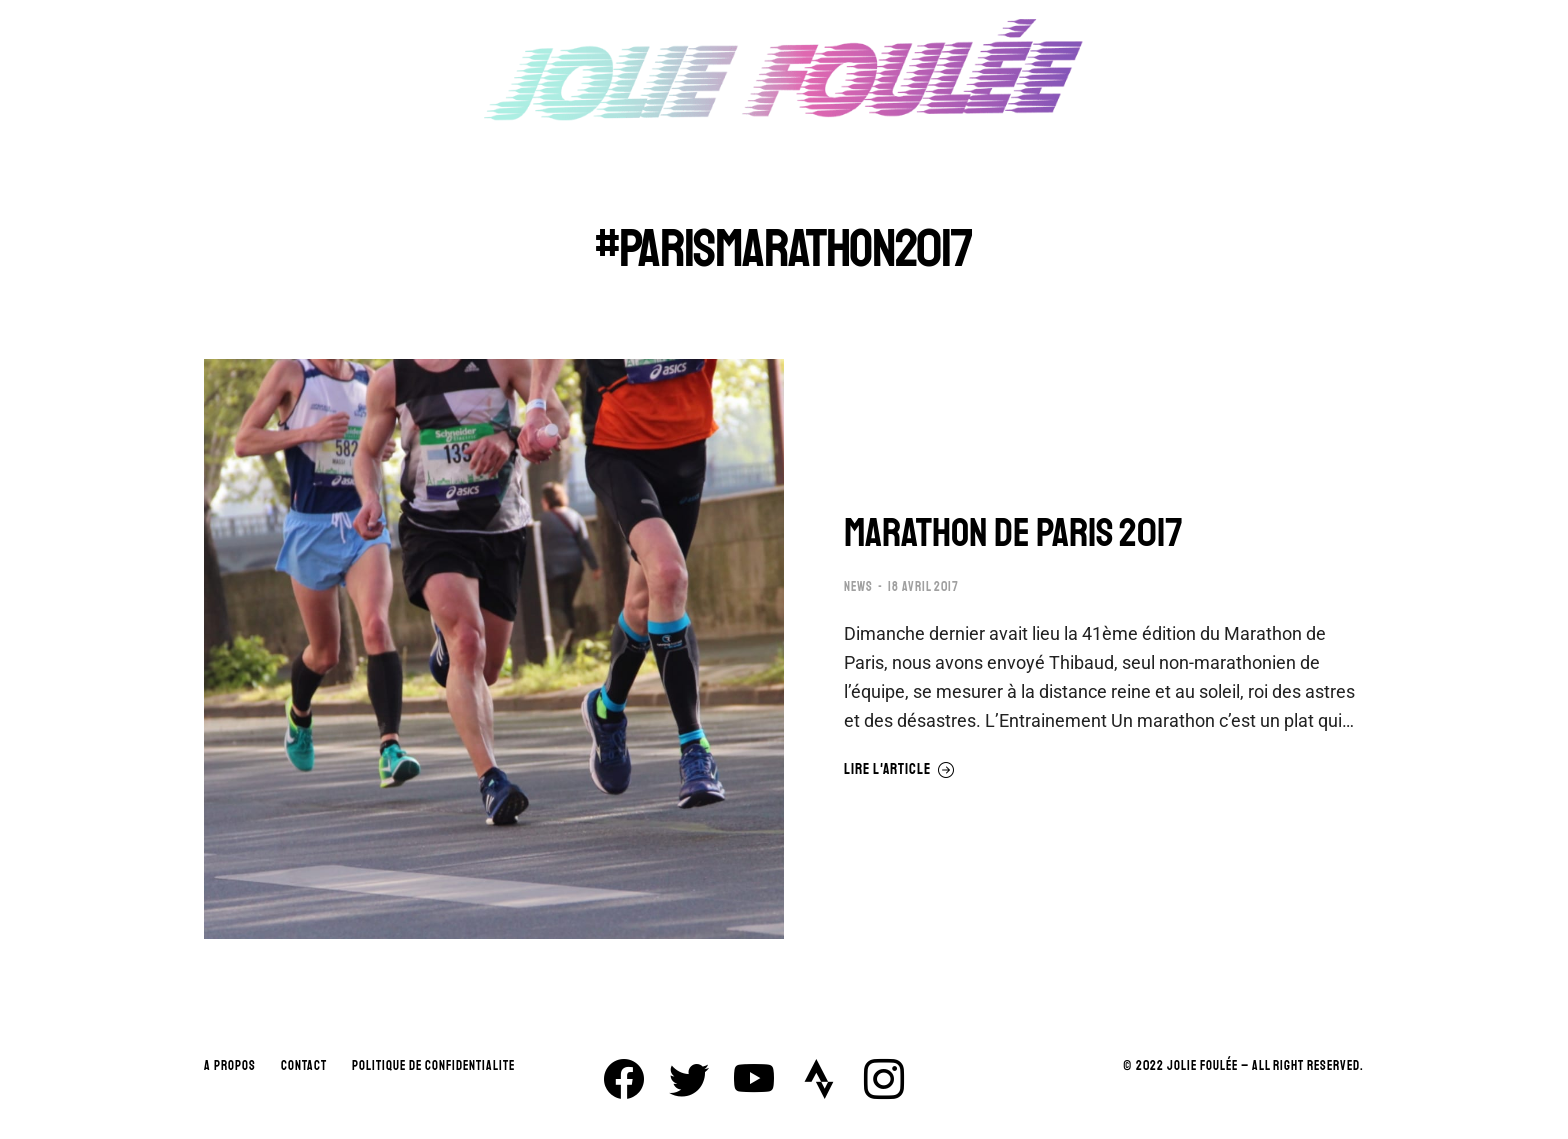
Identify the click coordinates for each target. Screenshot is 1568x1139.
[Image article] (494, 649)
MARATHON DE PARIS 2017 (1013, 533)
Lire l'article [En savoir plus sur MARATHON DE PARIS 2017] (899, 770)
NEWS (858, 587)
